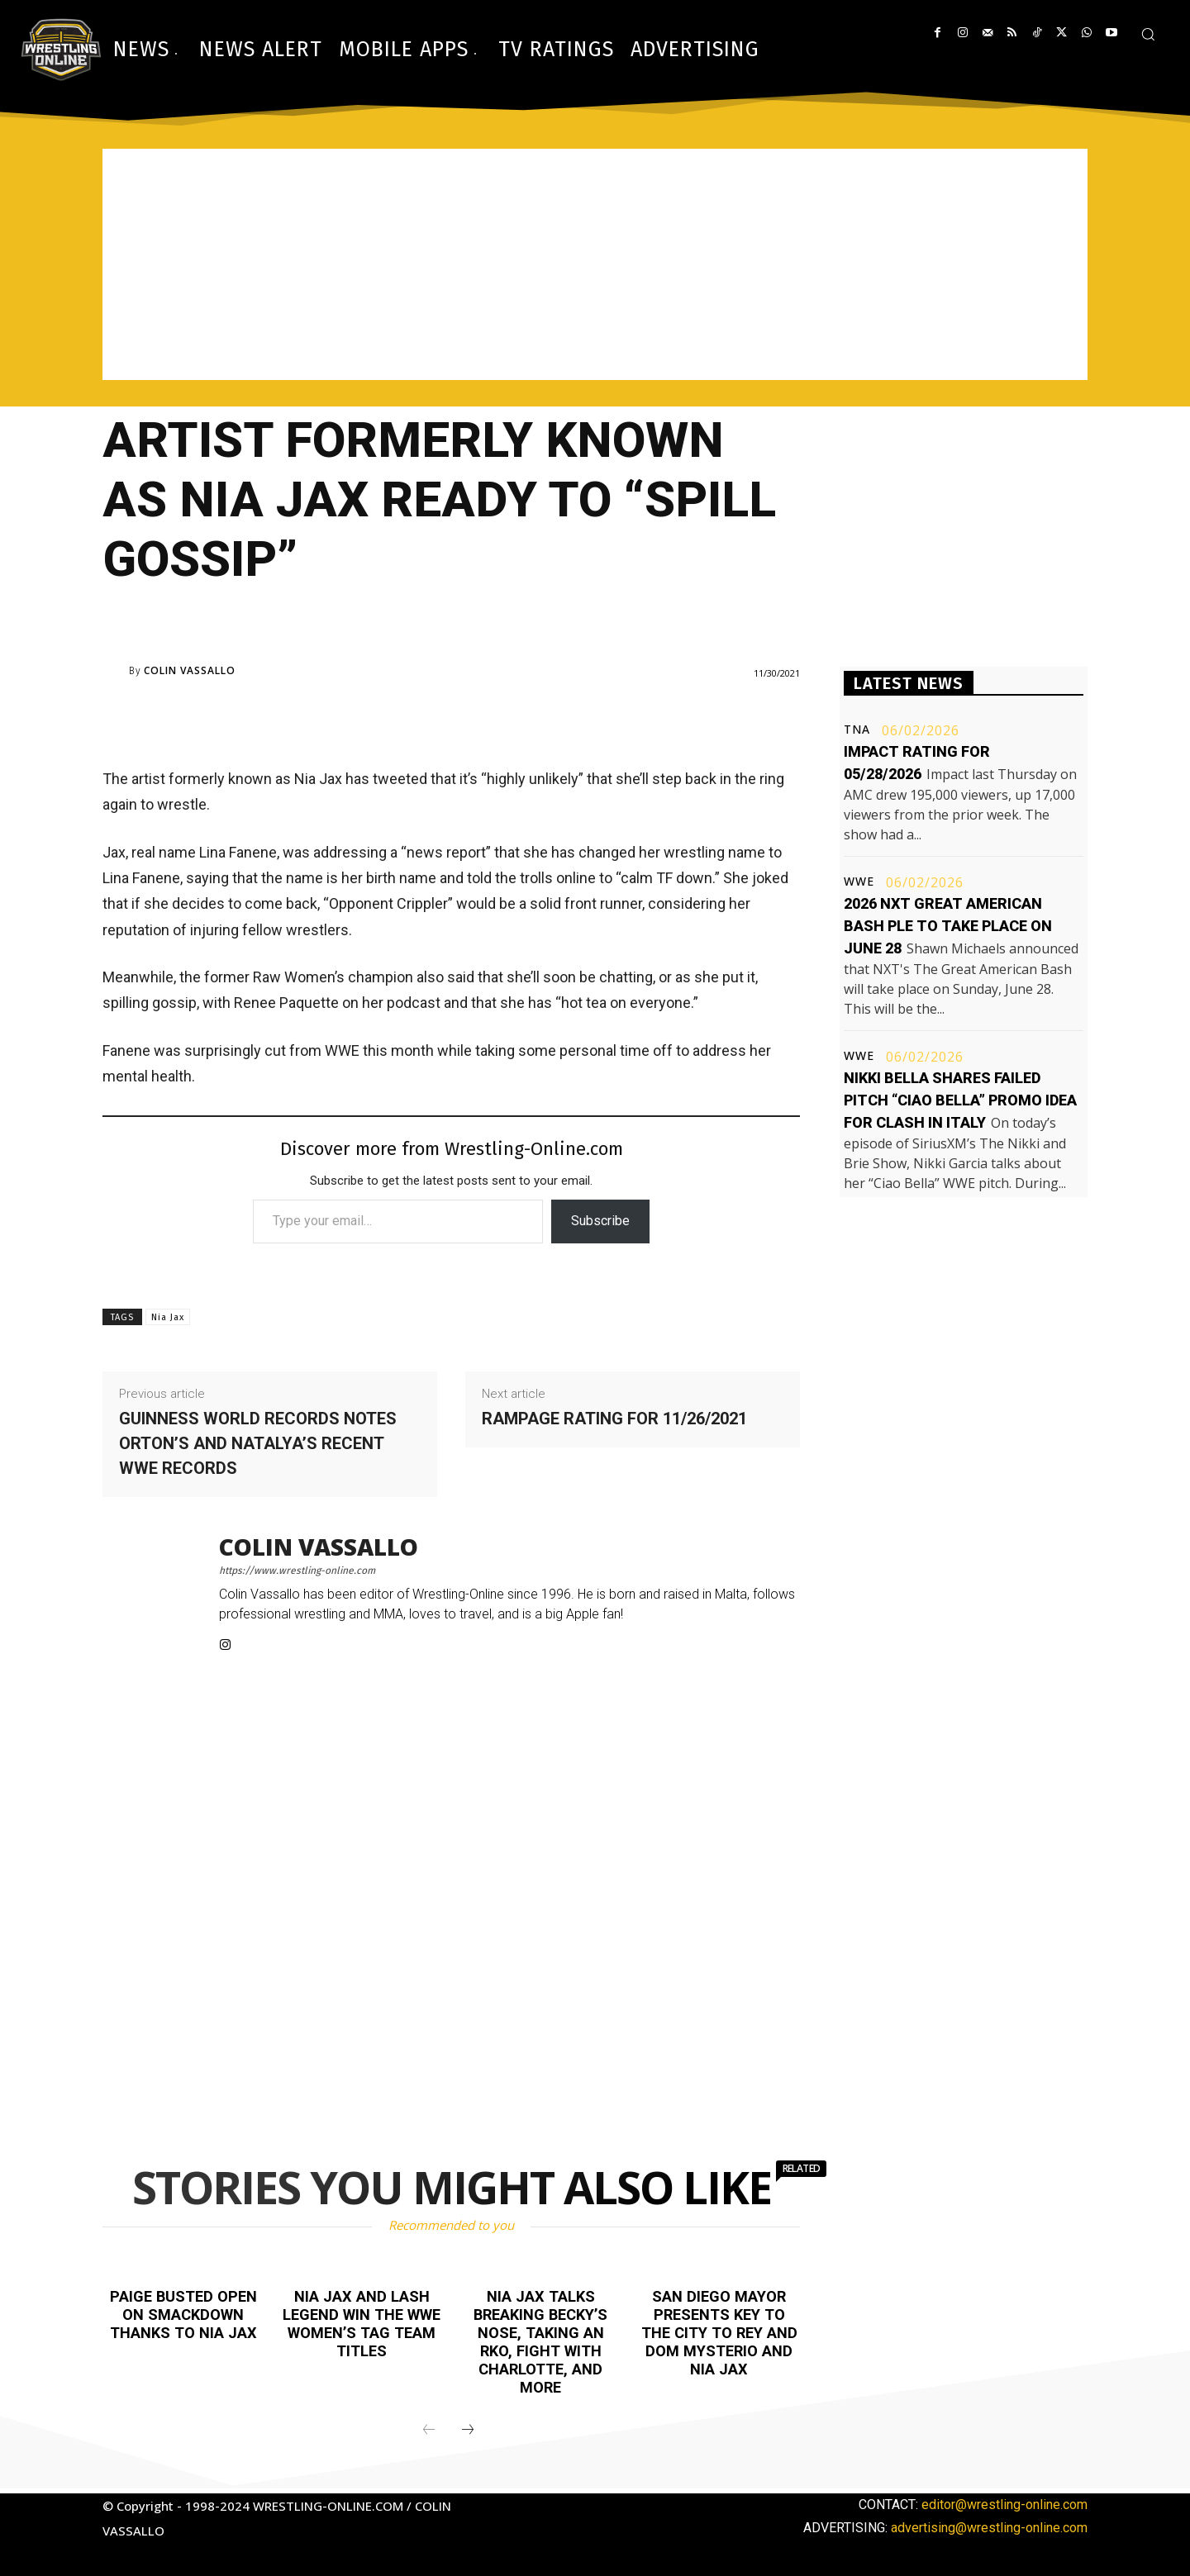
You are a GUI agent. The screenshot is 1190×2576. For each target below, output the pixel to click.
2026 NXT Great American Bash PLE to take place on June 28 (948, 926)
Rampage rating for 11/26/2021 (614, 1418)
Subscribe (600, 1221)
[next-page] (467, 2430)
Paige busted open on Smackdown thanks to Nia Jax (183, 2314)
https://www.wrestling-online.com (297, 1570)
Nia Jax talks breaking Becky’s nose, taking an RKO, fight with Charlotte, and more (540, 2341)
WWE (859, 881)
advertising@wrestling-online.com (989, 2528)
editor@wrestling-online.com (1004, 2504)
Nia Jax (167, 1317)
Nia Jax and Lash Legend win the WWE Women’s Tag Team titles (362, 2323)
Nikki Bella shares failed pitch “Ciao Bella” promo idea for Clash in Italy (960, 1100)
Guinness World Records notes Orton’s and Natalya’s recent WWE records (258, 1443)
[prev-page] (428, 2430)
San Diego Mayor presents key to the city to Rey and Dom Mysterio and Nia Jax (719, 2332)
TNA (857, 729)
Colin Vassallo (190, 671)
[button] (1148, 34)
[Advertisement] (595, 264)
